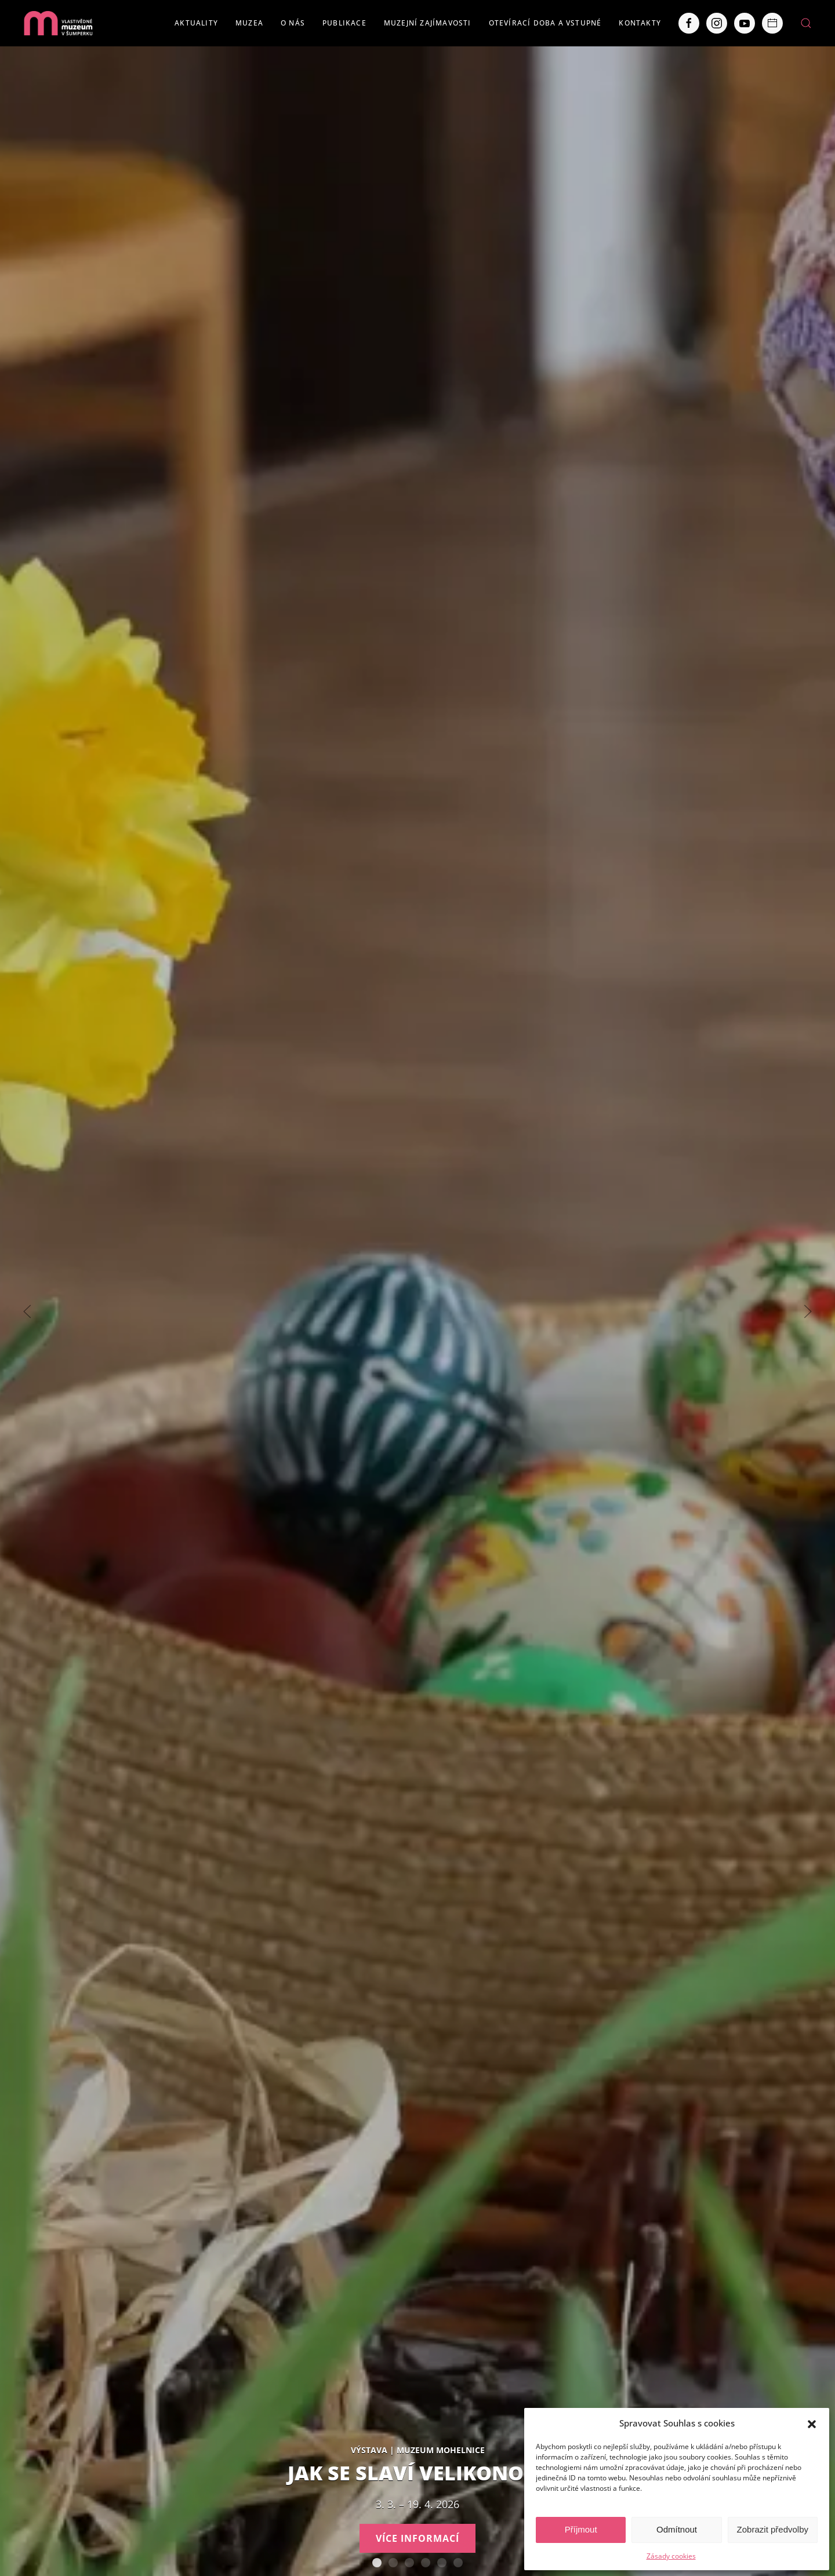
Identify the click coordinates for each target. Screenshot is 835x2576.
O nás (293, 23)
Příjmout (581, 2529)
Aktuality (196, 23)
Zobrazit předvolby (772, 2529)
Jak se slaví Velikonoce (377, 2562)
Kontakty (640, 23)
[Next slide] (808, 1311)
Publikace (344, 23)
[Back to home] (58, 23)
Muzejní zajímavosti (427, 23)
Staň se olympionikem (409, 2562)
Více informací (417, 2538)
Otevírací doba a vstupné (545, 23)
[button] (812, 2423)
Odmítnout (676, 2529)
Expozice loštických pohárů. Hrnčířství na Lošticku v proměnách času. (425, 2562)
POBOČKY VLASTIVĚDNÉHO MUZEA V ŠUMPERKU (458, 2562)
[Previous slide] (27, 1311)
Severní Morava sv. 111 (441, 2562)
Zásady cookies (671, 2556)
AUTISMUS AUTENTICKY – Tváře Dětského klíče (393, 2562)
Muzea (249, 23)
